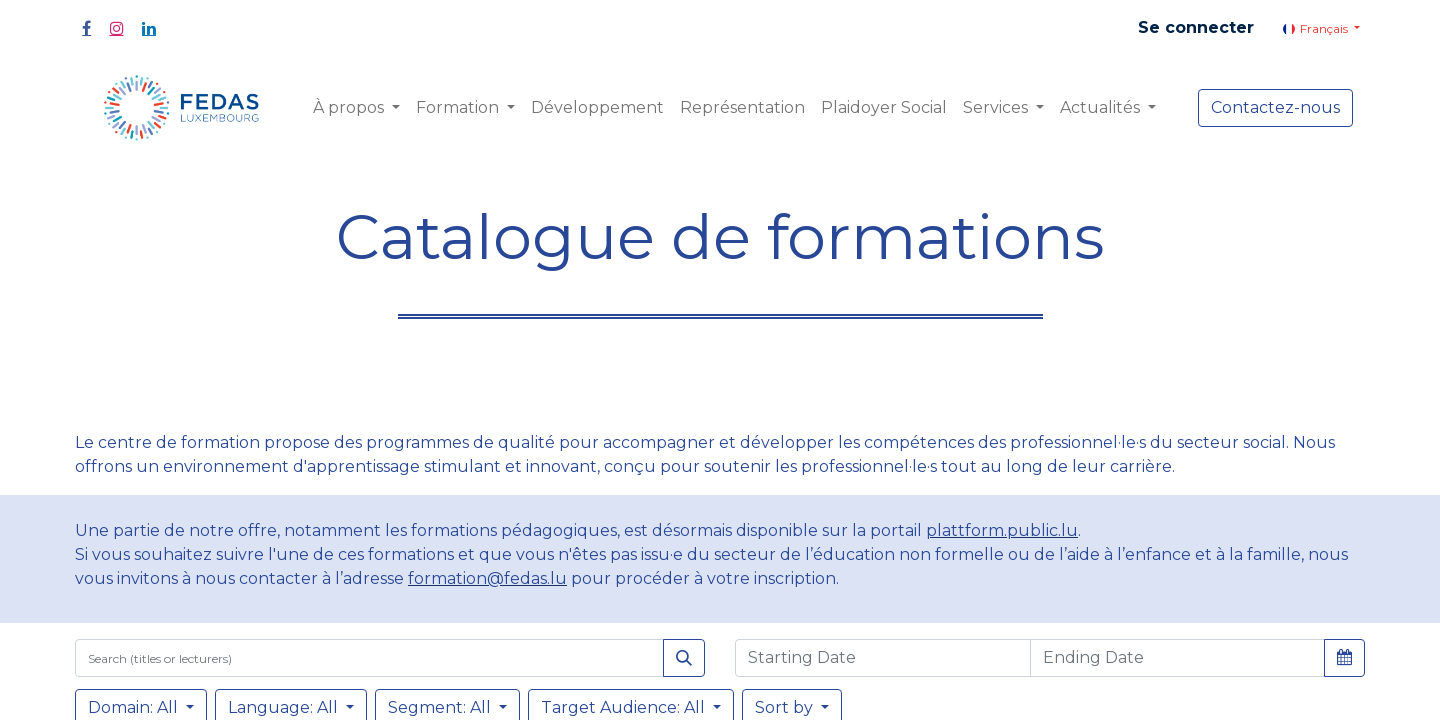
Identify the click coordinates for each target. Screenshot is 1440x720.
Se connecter (1196, 27)
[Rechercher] (684, 658)
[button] (1344, 657)
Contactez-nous (1275, 107)
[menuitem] (597, 108)
